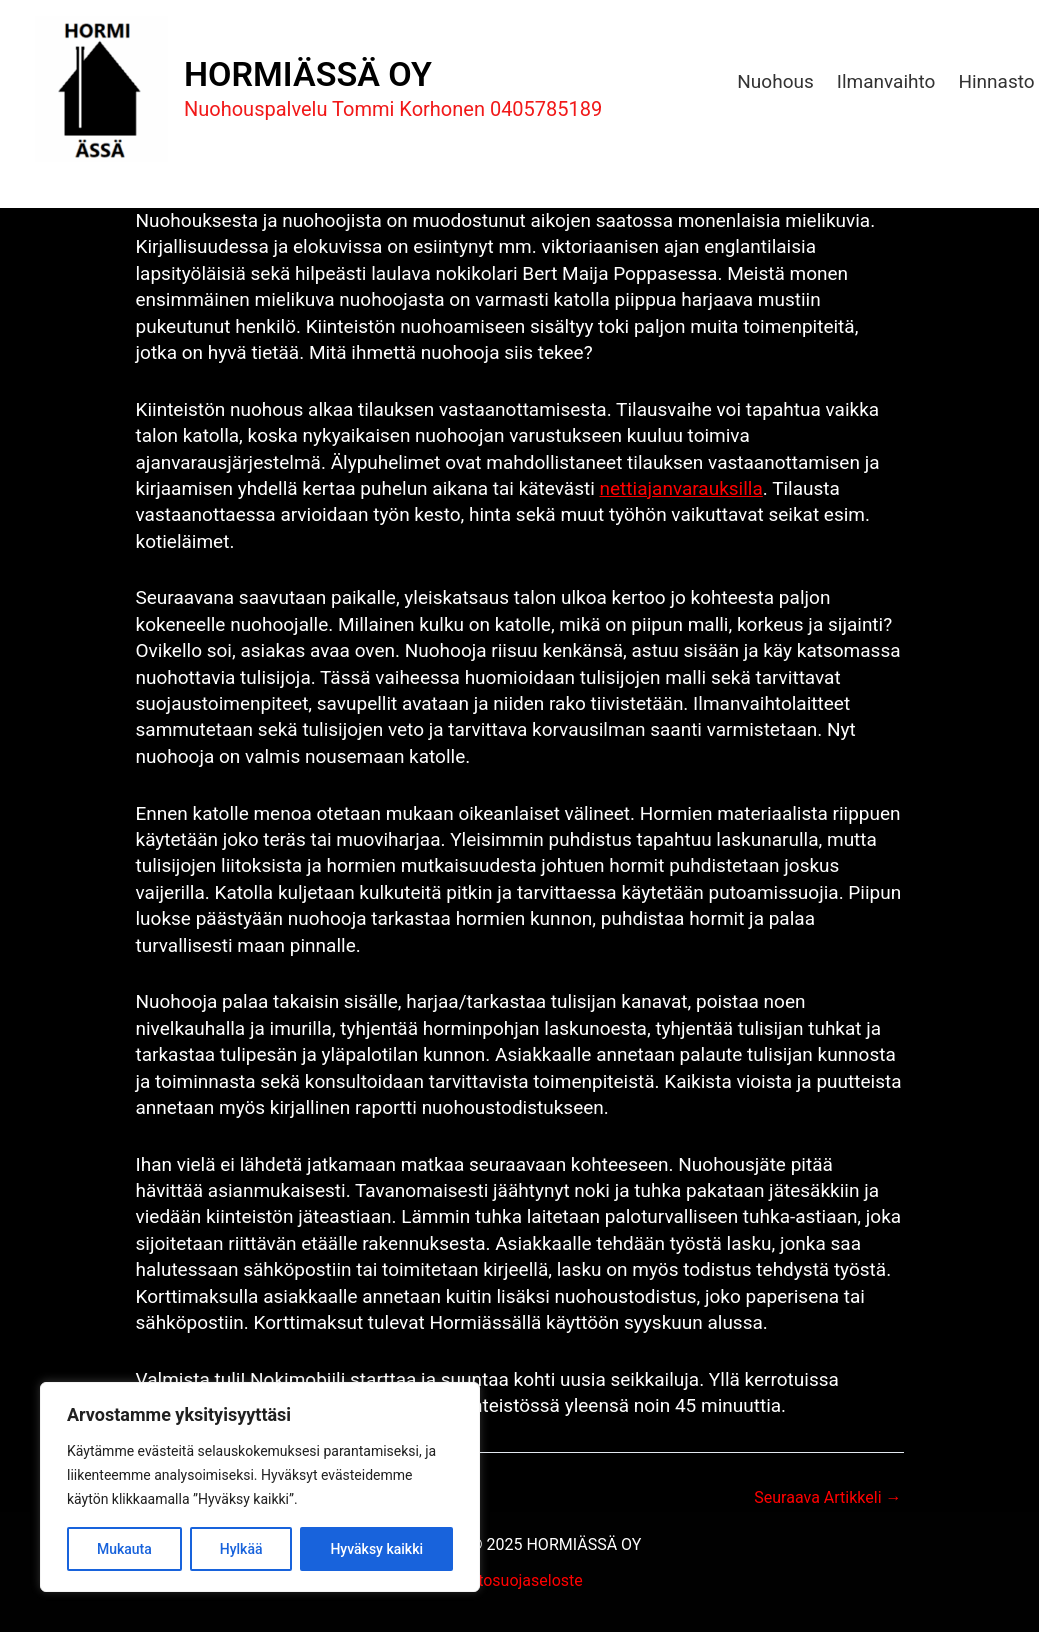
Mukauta (124, 1549)
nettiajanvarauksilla (681, 488)
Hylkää (241, 1549)
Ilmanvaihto (886, 81)
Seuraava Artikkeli (827, 1498)
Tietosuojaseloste (519, 1580)
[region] (260, 1487)
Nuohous (775, 81)
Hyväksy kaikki (376, 1549)
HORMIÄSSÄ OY (308, 74)
